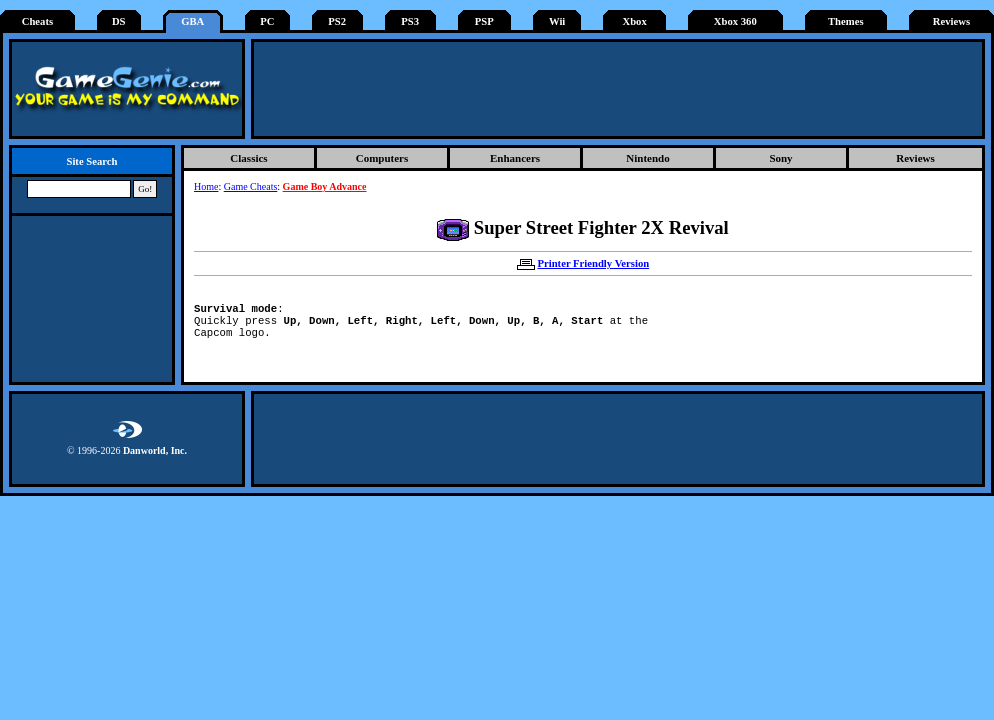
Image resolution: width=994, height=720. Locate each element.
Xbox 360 (735, 21)
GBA (192, 21)
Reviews (951, 21)
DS (119, 21)
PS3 (410, 21)
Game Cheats (251, 186)
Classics (248, 158)
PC (267, 21)
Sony (780, 158)
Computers (382, 158)
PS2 (337, 21)
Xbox (634, 21)
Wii (557, 21)
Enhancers (515, 158)
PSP (484, 21)
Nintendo (647, 158)
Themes (846, 21)
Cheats (37, 21)
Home (206, 186)
